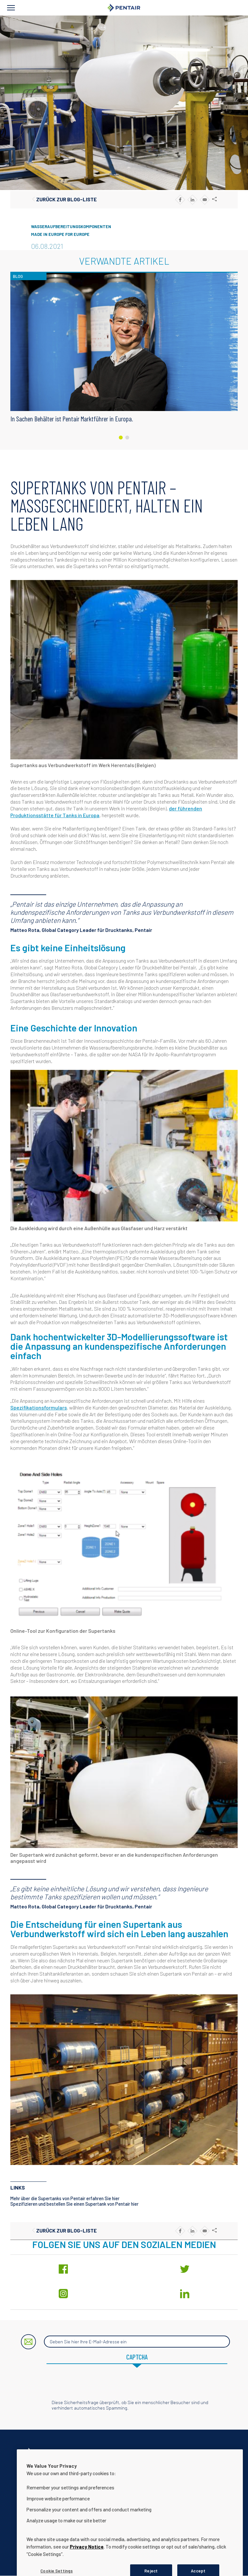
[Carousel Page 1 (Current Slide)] (121, 437)
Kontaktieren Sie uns (46, 2469)
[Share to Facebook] (180, 200)
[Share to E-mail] (205, 200)
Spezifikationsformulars (38, 1407)
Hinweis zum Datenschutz (166, 2469)
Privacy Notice (87, 2570)
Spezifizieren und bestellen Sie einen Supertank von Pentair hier (74, 2204)
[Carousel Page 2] (127, 437)
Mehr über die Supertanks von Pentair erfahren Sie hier (64, 2198)
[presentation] (124, 2387)
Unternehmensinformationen (104, 2469)
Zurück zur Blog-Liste (66, 199)
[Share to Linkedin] (192, 200)
